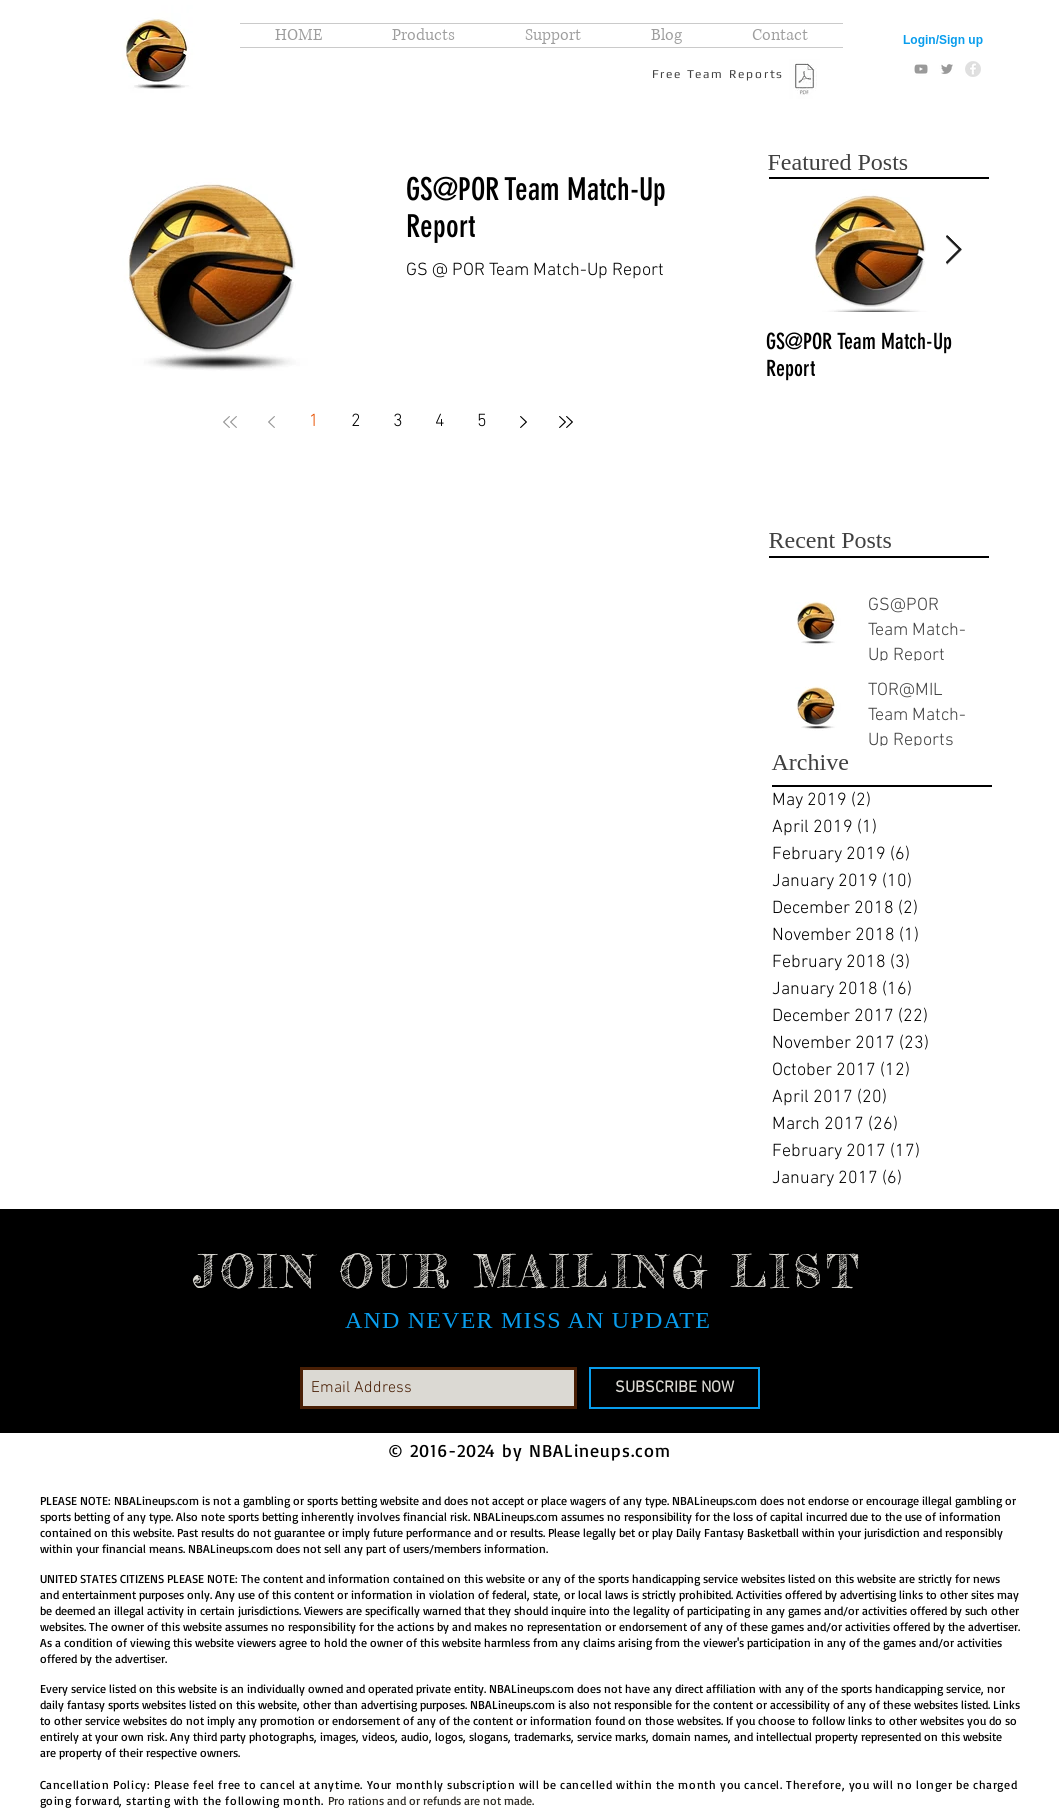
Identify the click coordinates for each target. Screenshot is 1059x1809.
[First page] (230, 422)
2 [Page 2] (356, 421)
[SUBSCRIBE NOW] (674, 1388)
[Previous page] (272, 422)
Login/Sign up (943, 40)
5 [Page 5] (482, 421)
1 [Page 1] (314, 421)
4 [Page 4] (440, 421)
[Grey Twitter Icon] (947, 69)
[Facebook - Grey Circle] (973, 69)
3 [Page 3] (398, 421)
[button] (423, 35)
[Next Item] (954, 250)
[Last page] (566, 422)
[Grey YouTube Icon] (921, 69)
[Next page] (524, 422)
